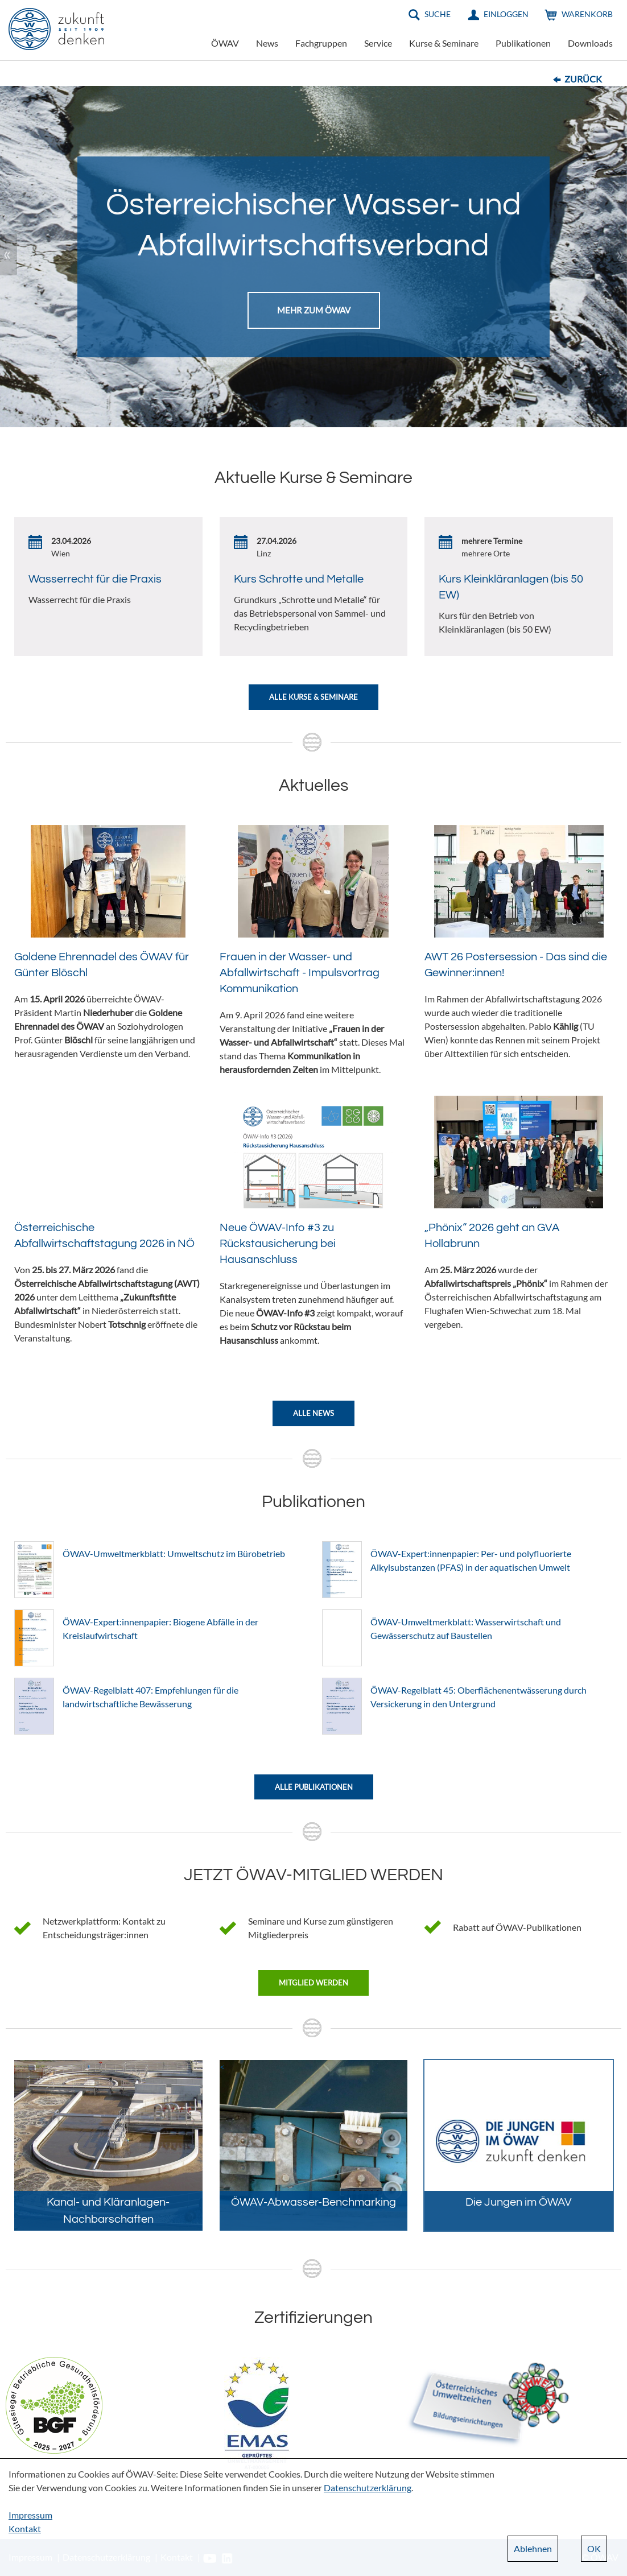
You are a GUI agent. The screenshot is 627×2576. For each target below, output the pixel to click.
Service (378, 43)
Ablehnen (533, 2548)
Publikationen (523, 43)
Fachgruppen (321, 43)
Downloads (590, 43)
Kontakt (25, 2528)
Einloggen (506, 14)
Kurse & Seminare (443, 43)
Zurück (583, 78)
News (267, 43)
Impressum (30, 2514)
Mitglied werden (313, 1982)
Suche (437, 14)
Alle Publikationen (314, 1786)
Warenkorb (587, 14)
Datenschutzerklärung (367, 2487)
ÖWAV (225, 43)
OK (594, 2548)
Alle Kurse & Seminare (313, 696)
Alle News (313, 1413)
